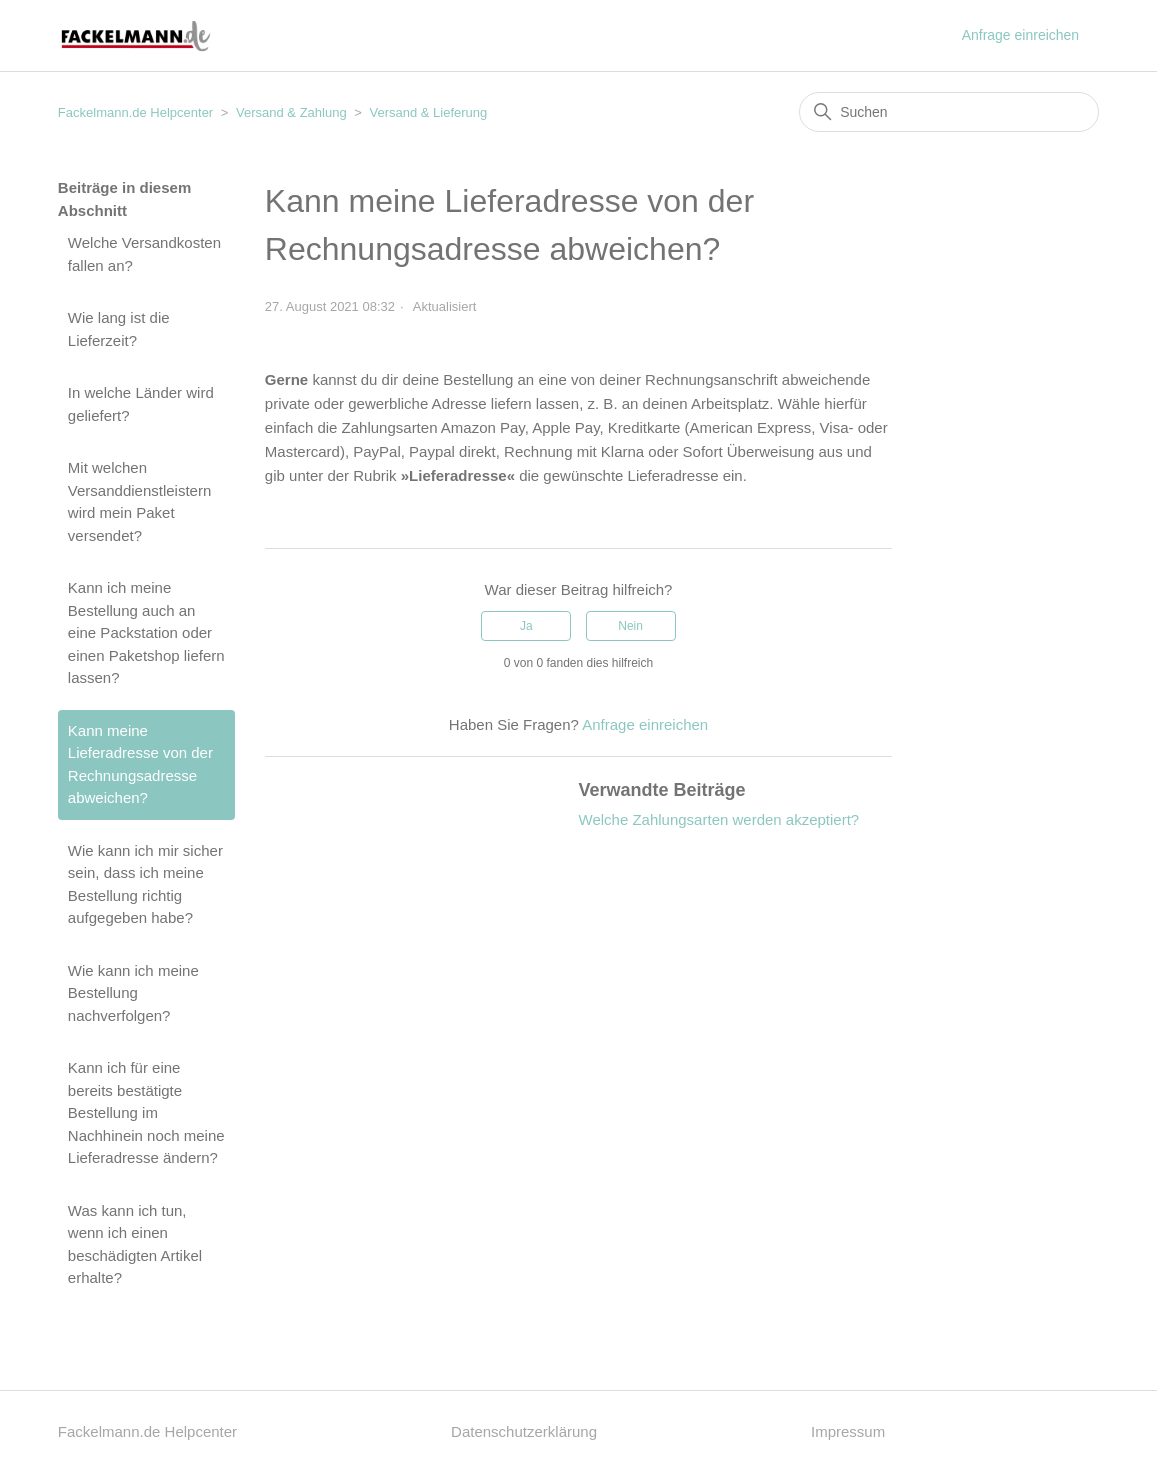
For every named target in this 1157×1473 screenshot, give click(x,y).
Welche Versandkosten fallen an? (144, 254)
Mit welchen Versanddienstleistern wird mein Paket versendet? (139, 501)
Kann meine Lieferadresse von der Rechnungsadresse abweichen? (140, 764)
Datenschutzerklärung (524, 1431)
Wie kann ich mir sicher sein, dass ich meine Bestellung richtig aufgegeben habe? (145, 884)
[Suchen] (949, 112)
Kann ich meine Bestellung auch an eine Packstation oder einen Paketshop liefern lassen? (146, 632)
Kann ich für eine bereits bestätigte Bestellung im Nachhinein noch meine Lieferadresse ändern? (146, 1112)
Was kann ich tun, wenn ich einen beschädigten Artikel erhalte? (135, 1244)
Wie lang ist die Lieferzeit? (119, 329)
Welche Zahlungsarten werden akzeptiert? (719, 819)
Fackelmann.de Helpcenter (137, 112)
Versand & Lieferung (428, 112)
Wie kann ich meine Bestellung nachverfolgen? (133, 993)
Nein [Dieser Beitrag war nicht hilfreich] (630, 626)
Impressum (848, 1431)
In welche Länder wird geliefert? (141, 404)
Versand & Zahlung (291, 112)
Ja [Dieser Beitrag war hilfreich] (526, 626)
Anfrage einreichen (1021, 35)
